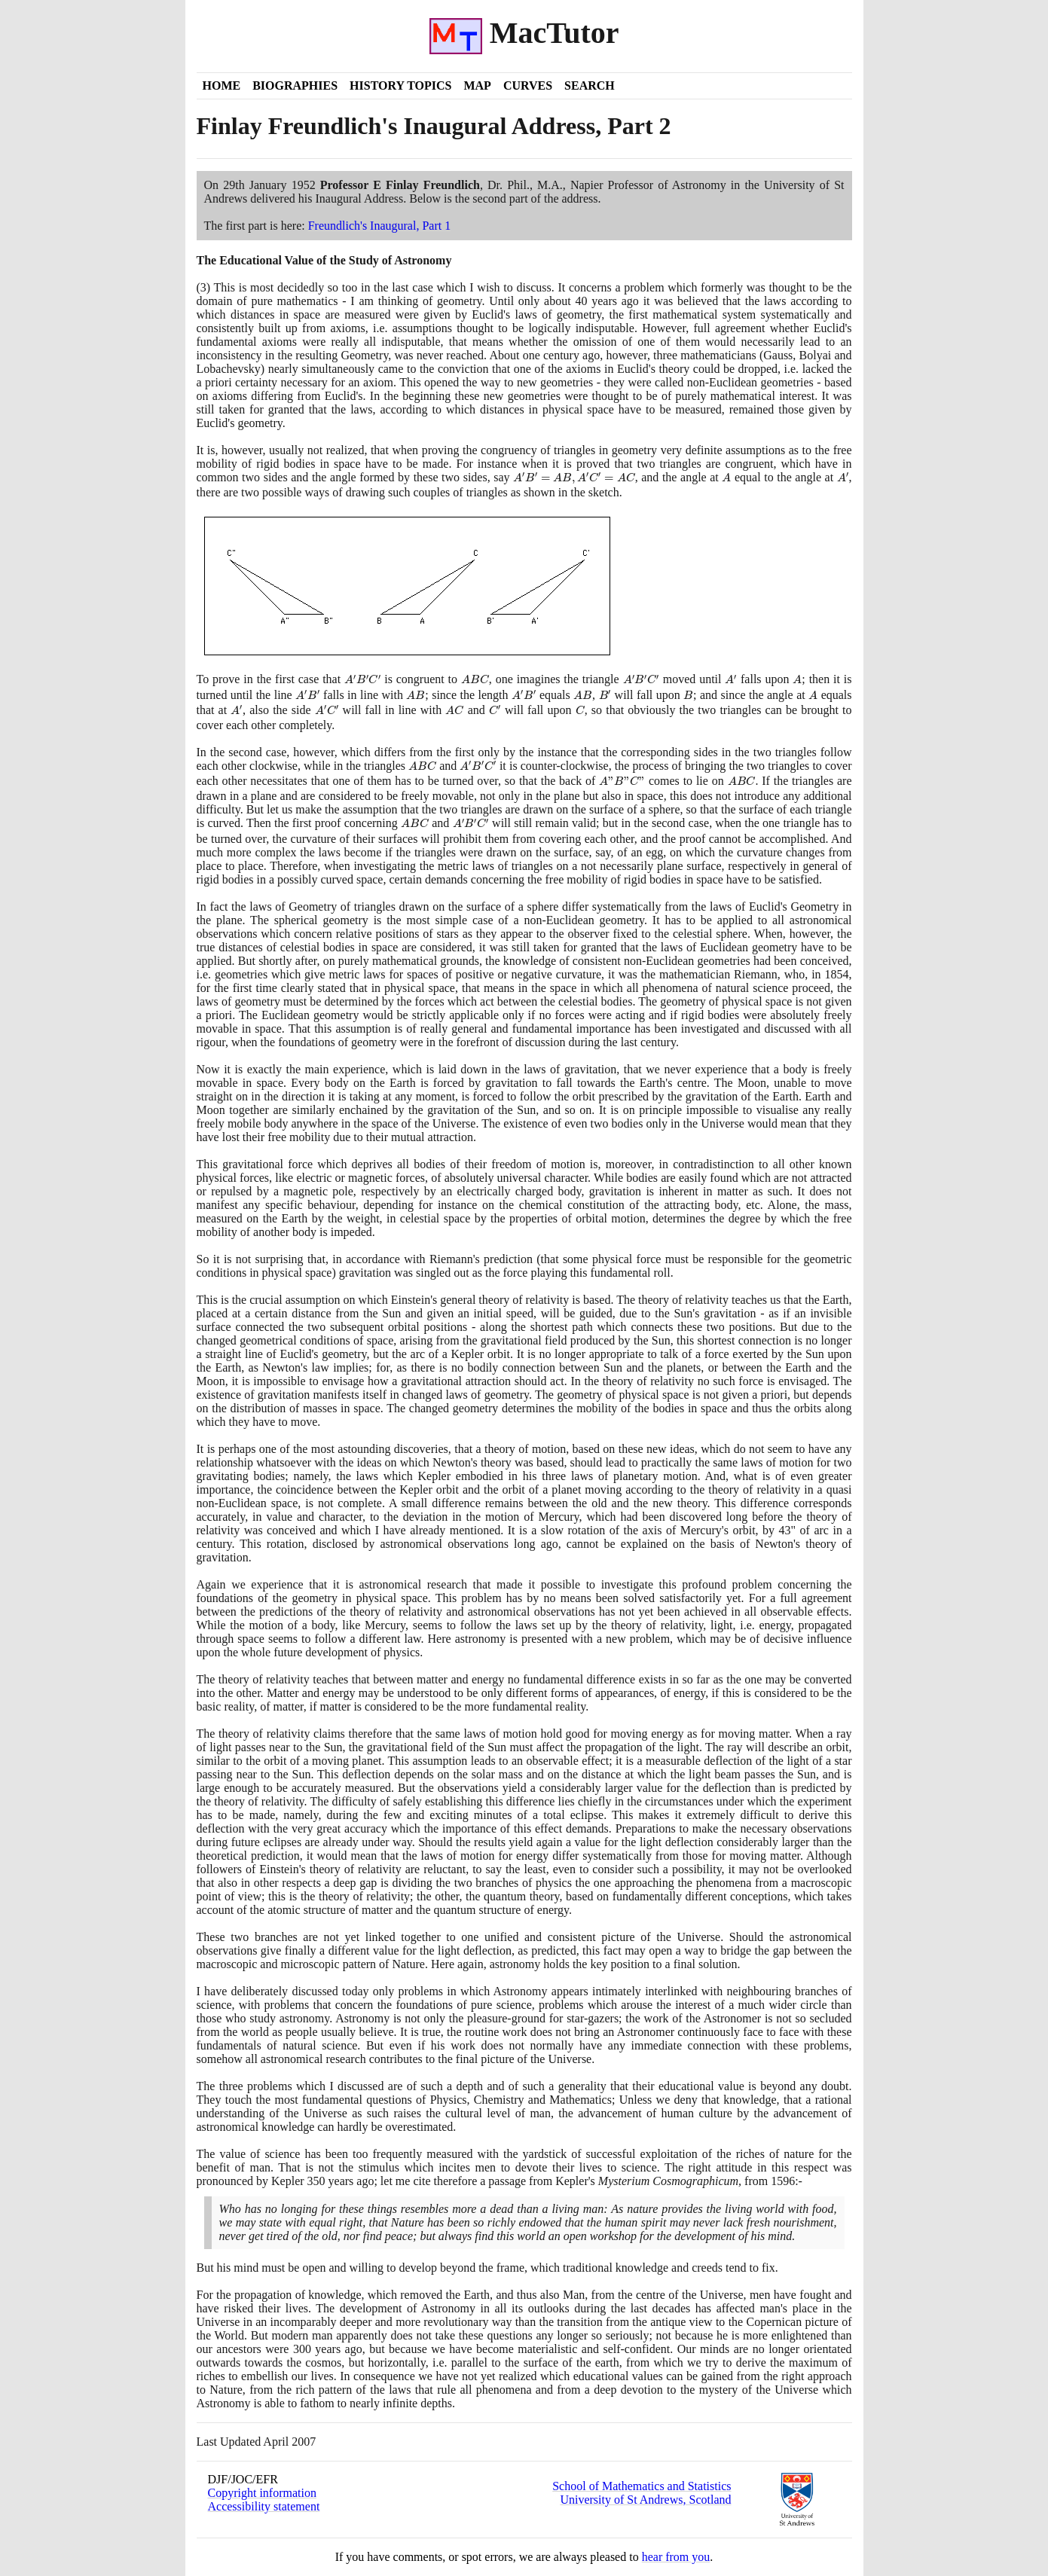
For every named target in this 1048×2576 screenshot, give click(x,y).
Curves (527, 85)
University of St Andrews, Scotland (645, 2499)
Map (476, 85)
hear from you (676, 2556)
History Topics (400, 85)
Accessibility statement (264, 2506)
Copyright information (262, 2492)
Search (589, 85)
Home (222, 85)
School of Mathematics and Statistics (641, 2486)
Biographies (295, 85)
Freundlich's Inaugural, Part (379, 225)
